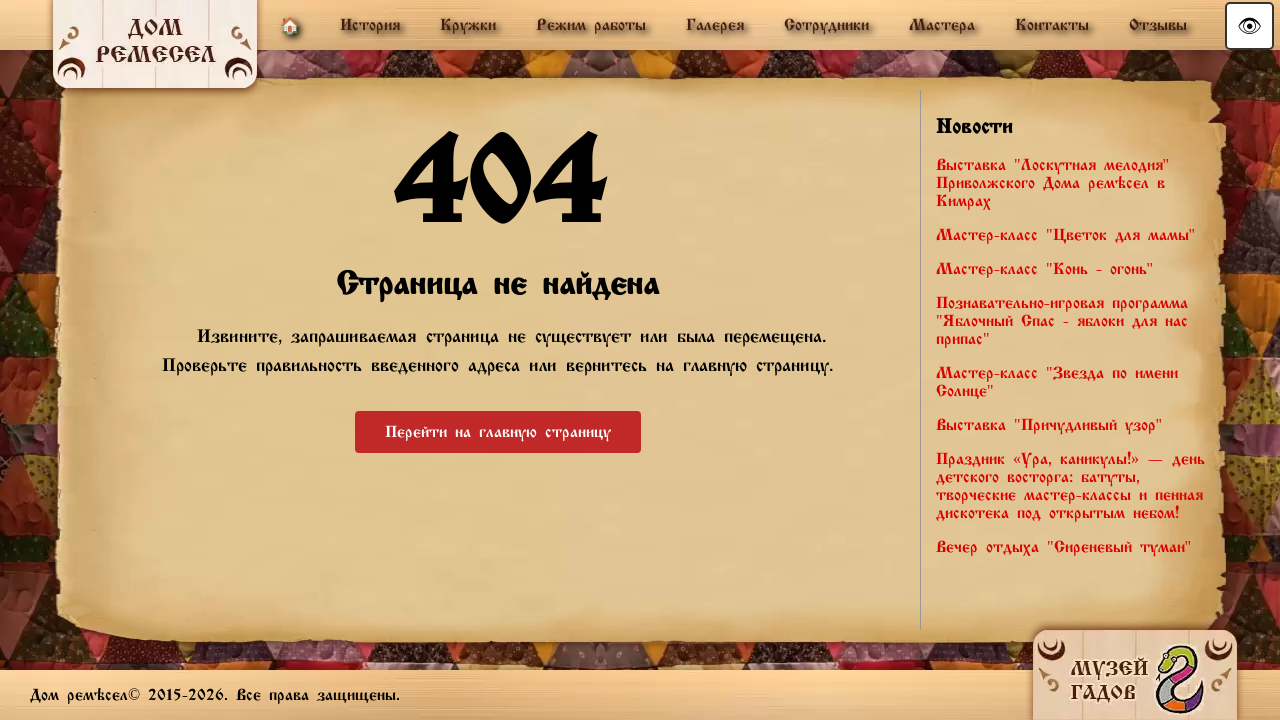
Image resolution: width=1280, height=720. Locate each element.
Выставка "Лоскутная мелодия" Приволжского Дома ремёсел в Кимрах (1052, 183)
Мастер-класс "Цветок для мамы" (1065, 235)
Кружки (468, 25)
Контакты (1052, 25)
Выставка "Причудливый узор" (1049, 425)
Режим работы (591, 25)
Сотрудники (826, 25)
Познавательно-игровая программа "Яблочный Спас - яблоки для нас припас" (1062, 321)
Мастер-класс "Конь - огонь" (1044, 269)
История (370, 25)
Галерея (715, 25)
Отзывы (1158, 25)
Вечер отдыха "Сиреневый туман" (1063, 547)
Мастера (942, 25)
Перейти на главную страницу (498, 432)
